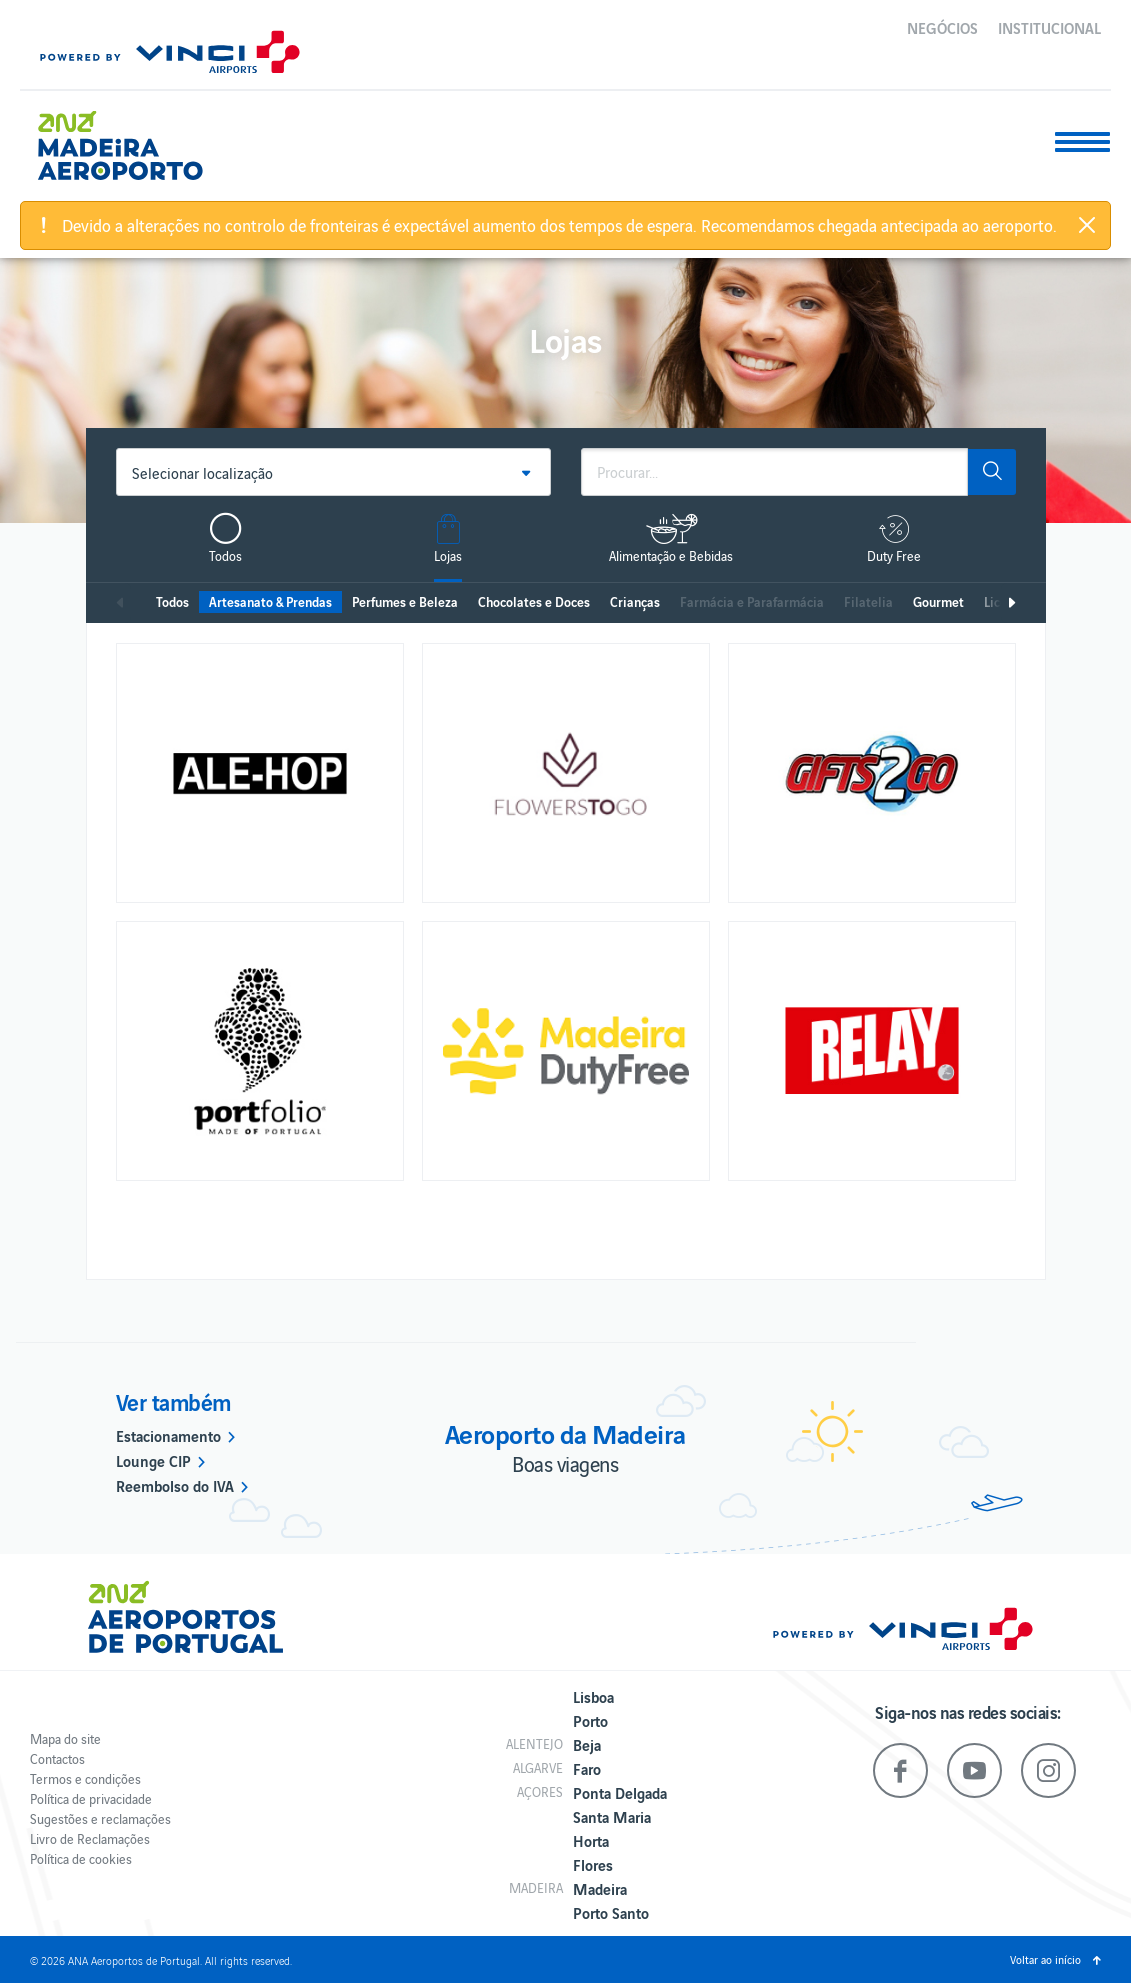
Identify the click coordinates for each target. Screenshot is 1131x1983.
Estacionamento (168, 1435)
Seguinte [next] (1011, 603)
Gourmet (938, 601)
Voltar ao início (1045, 1959)
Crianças (635, 601)
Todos (172, 601)
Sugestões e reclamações (100, 1818)
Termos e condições (85, 1778)
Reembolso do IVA (175, 1485)
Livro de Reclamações (90, 1838)
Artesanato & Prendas (270, 601)
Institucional (1049, 27)
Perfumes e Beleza (405, 601)
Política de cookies (81, 1858)
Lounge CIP (153, 1460)
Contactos (57, 1758)
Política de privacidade (91, 1798)
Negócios (942, 27)
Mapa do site (65, 1738)
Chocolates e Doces (534, 601)
